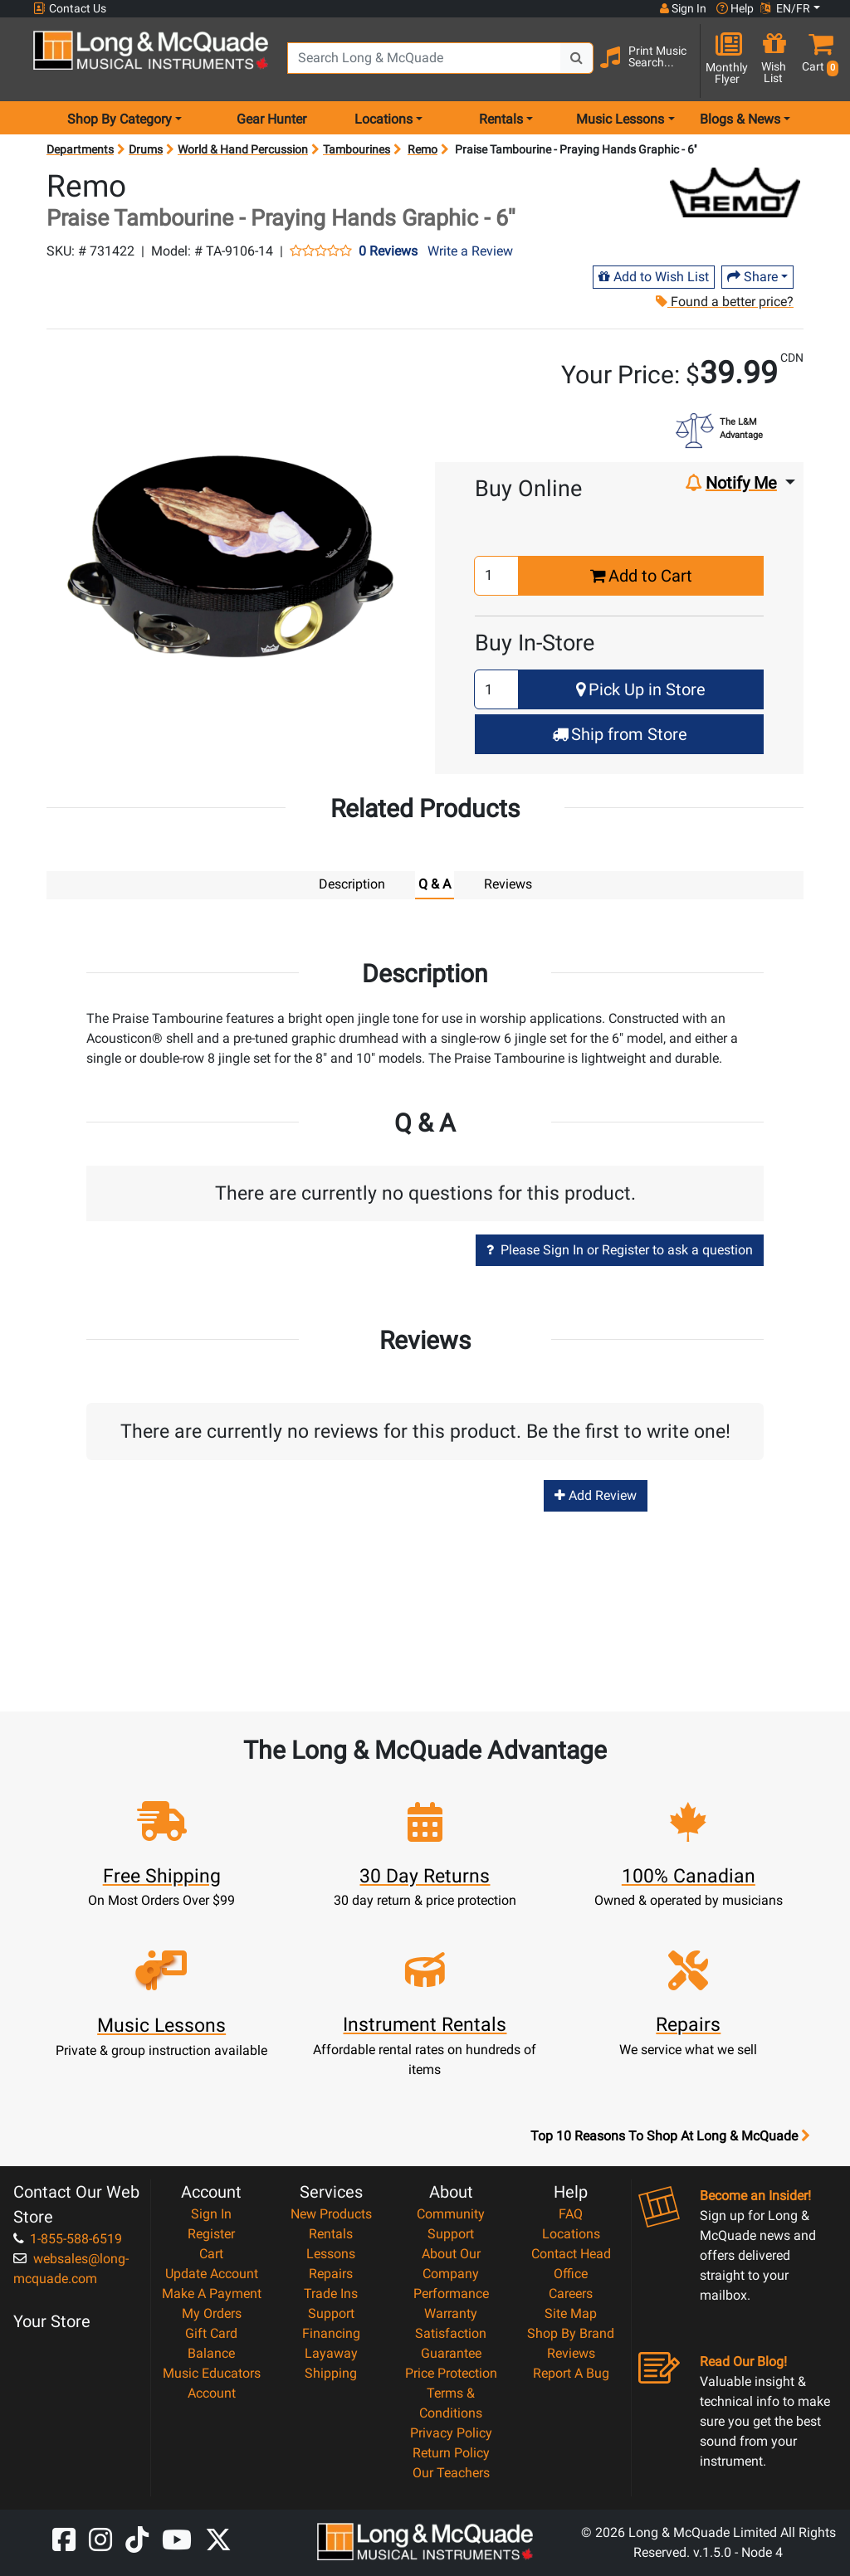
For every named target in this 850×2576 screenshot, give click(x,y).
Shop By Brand (570, 2333)
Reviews (571, 2353)
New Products (331, 2214)
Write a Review (470, 251)
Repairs (331, 2273)
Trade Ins (331, 2293)
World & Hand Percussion (243, 149)
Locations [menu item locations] (383, 119)
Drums (146, 149)
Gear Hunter (271, 119)
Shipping (331, 2373)
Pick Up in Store (641, 689)
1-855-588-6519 (67, 2239)
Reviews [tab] (508, 884)
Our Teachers (451, 2473)
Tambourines (356, 149)
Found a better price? (724, 301)
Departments (80, 149)
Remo (422, 149)
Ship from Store (619, 734)
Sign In (211, 2214)
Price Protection (451, 2373)
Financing (331, 2333)
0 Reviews (388, 251)
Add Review (595, 1495)
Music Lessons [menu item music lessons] (620, 119)
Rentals (331, 2234)
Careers (571, 2293)
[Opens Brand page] (735, 192)
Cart (211, 2254)
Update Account (211, 2273)
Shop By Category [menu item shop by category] (119, 119)
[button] (817, 60)
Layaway (331, 2353)
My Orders (212, 2313)
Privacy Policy (451, 2433)
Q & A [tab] (434, 884)
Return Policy (451, 2453)
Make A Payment (211, 2293)
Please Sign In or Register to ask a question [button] (619, 1250)
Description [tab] (352, 884)
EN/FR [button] (785, 8)
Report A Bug (571, 2373)
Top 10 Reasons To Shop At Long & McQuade (670, 2136)
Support (331, 2313)
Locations (571, 2234)
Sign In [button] (683, 8)
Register (211, 2234)
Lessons (330, 2254)
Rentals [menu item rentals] (501, 119)
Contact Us (69, 9)
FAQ (571, 2214)
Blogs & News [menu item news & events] (740, 119)
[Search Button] (577, 58)
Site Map (571, 2313)
